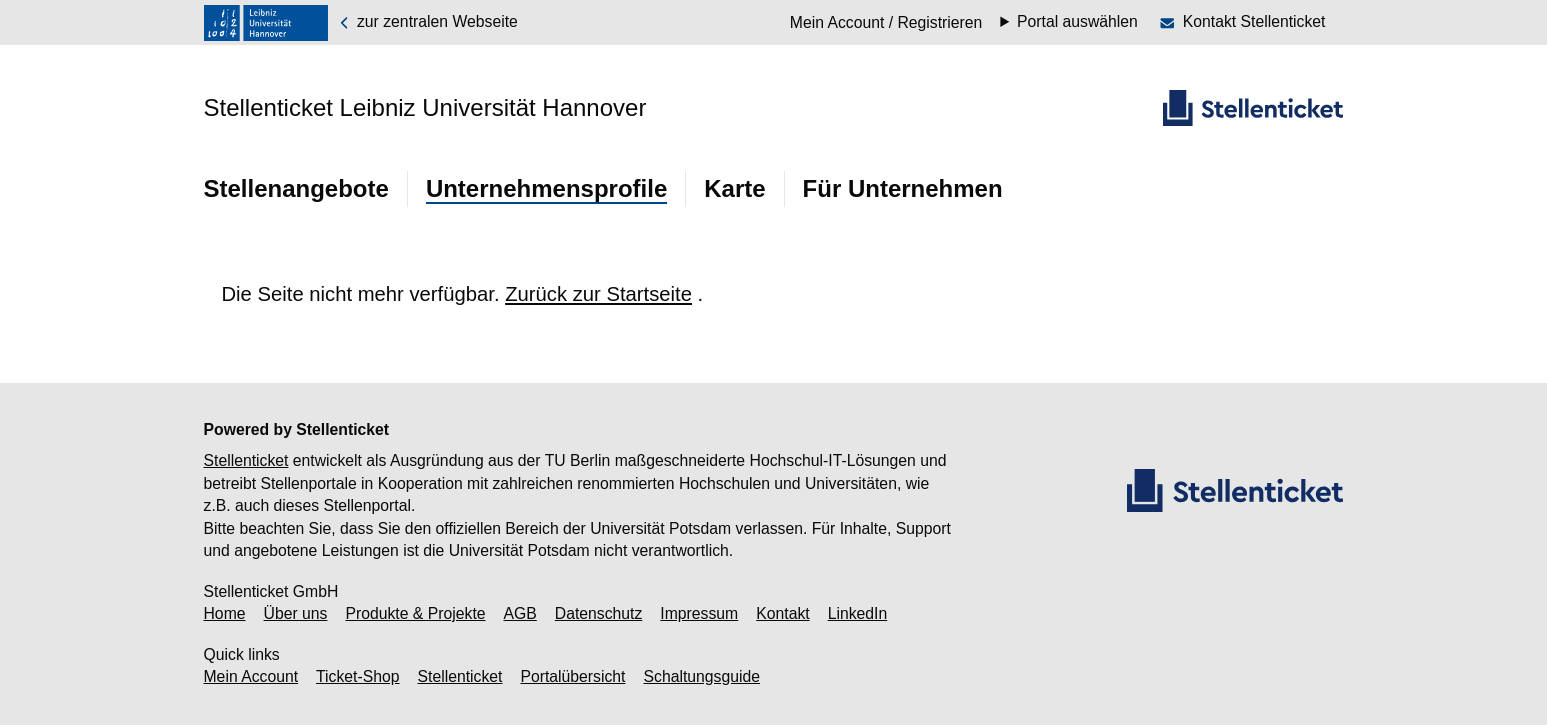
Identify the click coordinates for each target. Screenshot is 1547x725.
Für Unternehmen (903, 188)
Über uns (296, 613)
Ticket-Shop (357, 676)
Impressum (699, 613)
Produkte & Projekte (415, 613)
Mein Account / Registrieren (886, 22)
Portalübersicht (572, 676)
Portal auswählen (1077, 22)
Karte (734, 188)
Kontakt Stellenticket (1254, 21)
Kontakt (782, 613)
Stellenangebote (296, 188)
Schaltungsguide (702, 676)
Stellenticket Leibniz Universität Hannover (425, 107)
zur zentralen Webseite (427, 22)
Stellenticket (246, 460)
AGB (520, 613)
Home (225, 613)
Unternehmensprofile (546, 188)
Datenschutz (599, 613)
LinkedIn (858, 613)
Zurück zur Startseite (598, 294)
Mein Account (251, 676)
